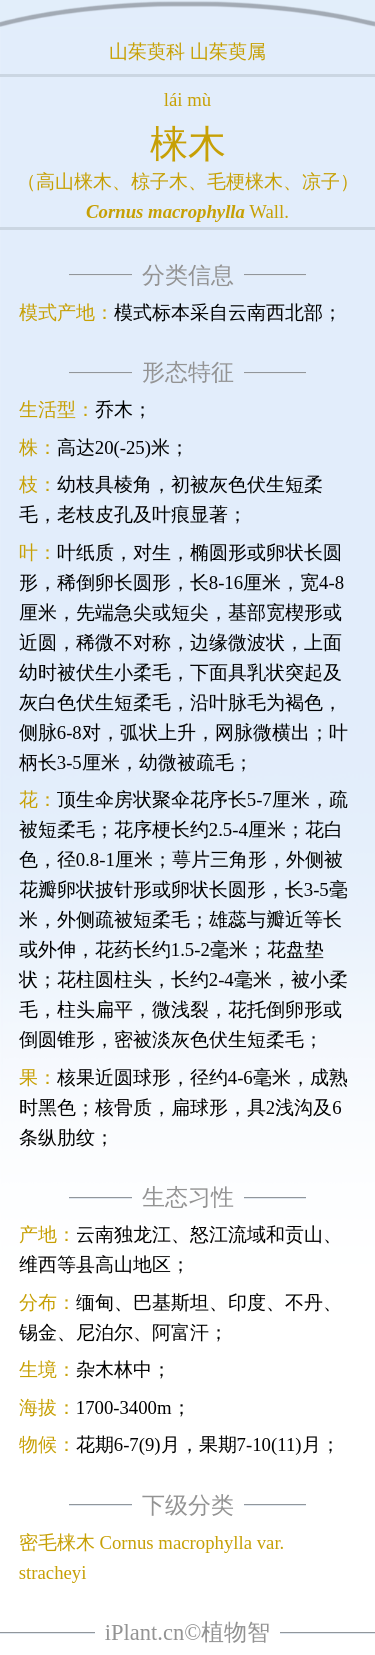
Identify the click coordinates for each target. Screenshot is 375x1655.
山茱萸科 (147, 51)
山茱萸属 (228, 51)
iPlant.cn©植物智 (187, 1632)
